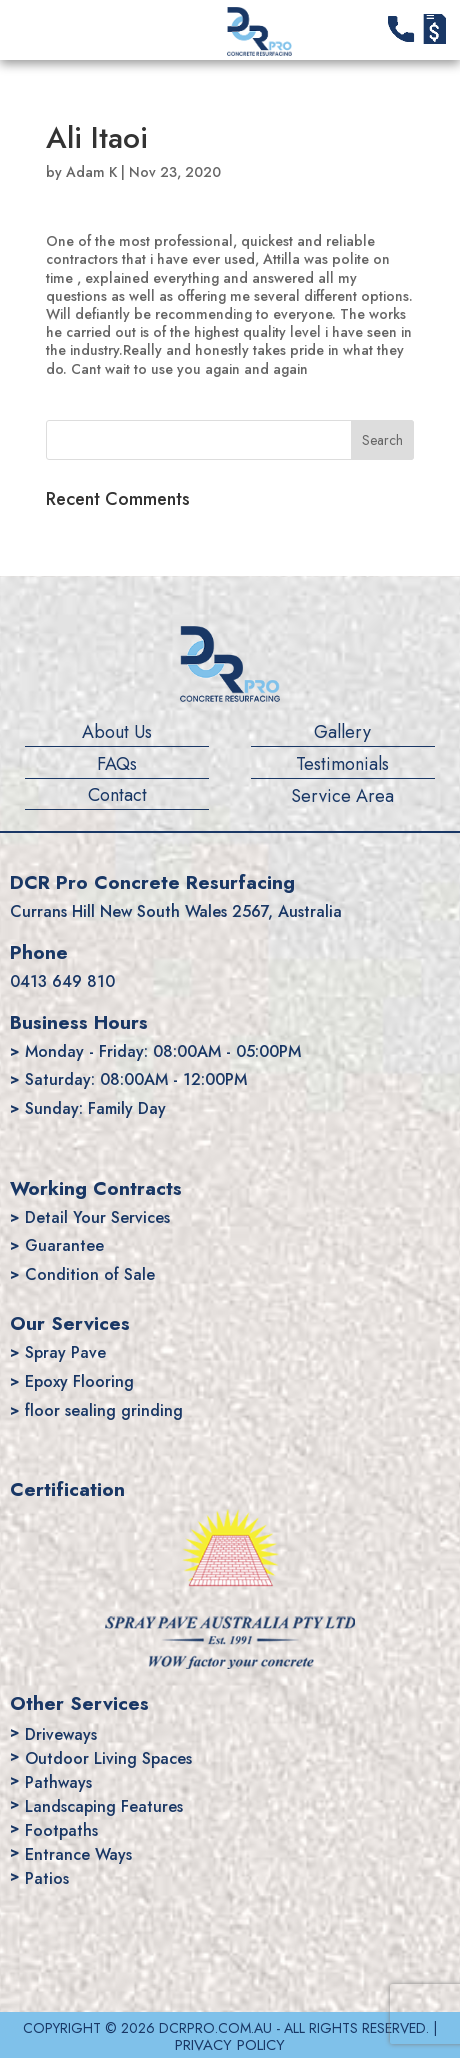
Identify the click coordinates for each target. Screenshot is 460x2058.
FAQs (117, 765)
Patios (47, 1878)
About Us (117, 733)
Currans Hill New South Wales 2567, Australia (176, 911)
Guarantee (64, 1245)
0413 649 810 (62, 981)
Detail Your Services (97, 1217)
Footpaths (61, 1830)
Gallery (342, 733)
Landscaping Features (104, 1806)
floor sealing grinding (104, 1410)
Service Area (342, 797)
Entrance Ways (78, 1854)
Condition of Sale (90, 1274)
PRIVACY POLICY (230, 2045)
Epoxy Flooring (79, 1381)
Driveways (61, 1734)
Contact (117, 796)
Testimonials (342, 765)
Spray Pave (65, 1352)
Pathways (58, 1782)
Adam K (91, 172)
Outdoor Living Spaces (108, 1758)
